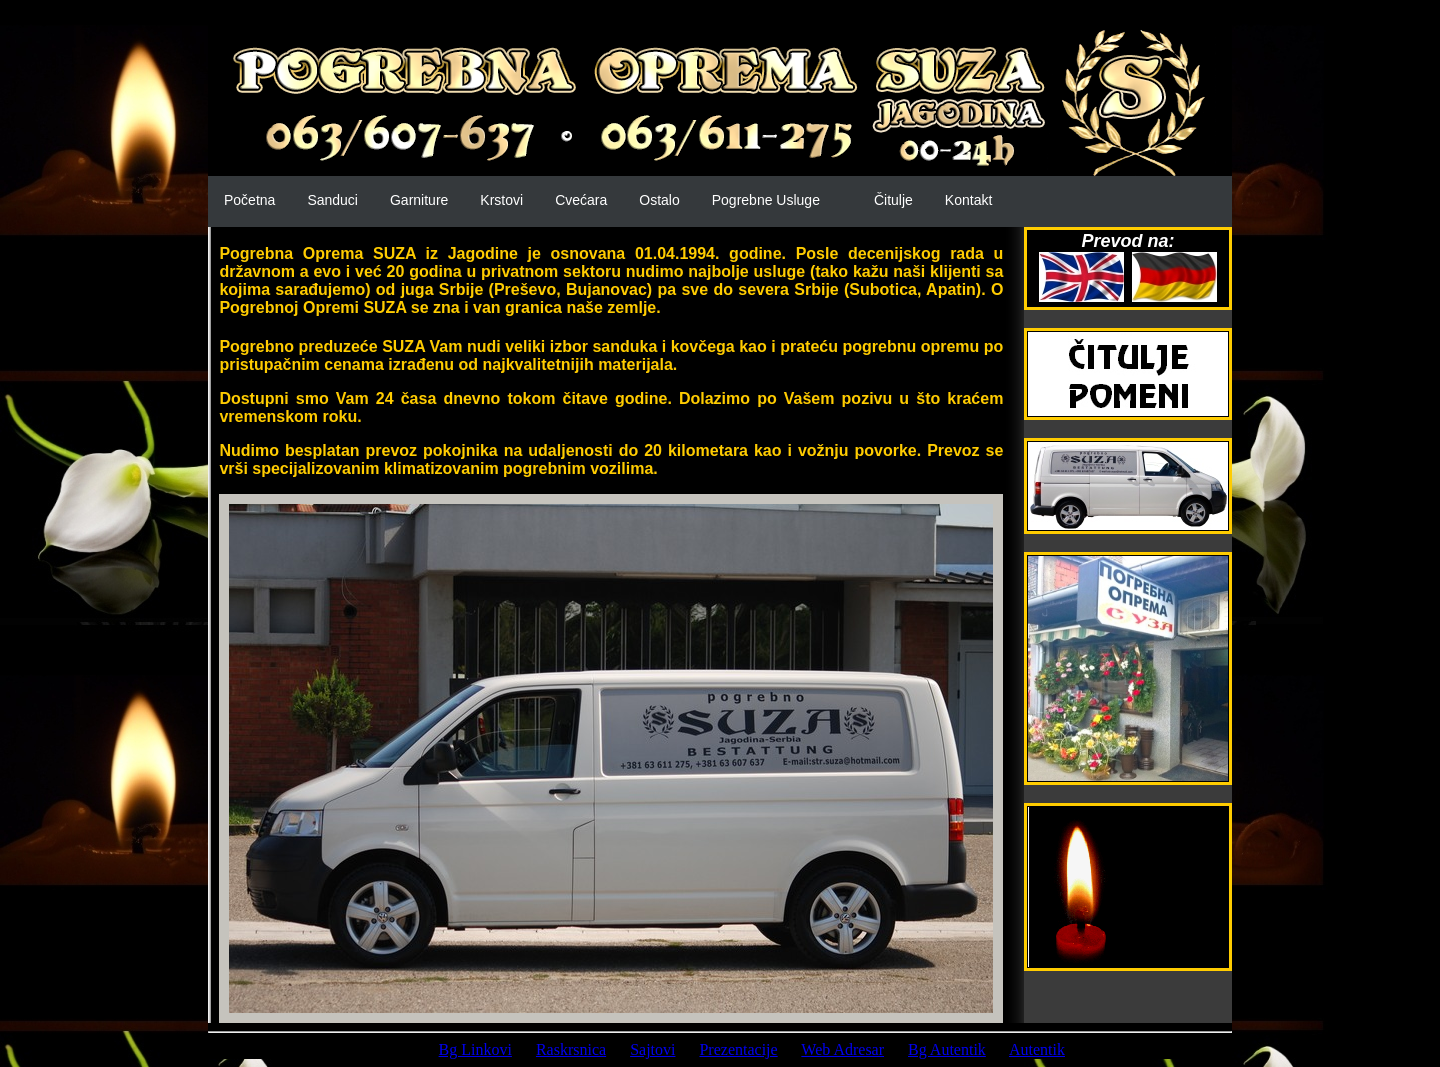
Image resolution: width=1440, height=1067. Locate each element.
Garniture (419, 200)
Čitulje (893, 200)
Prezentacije (738, 1049)
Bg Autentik (947, 1049)
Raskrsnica (571, 1049)
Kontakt (968, 200)
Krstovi (501, 200)
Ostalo (659, 200)
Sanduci (332, 200)
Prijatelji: (385, 1049)
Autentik (1037, 1049)
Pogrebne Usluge (766, 200)
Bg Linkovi (475, 1049)
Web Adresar (842, 1049)
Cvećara (581, 200)
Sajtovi (652, 1049)
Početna (249, 200)
